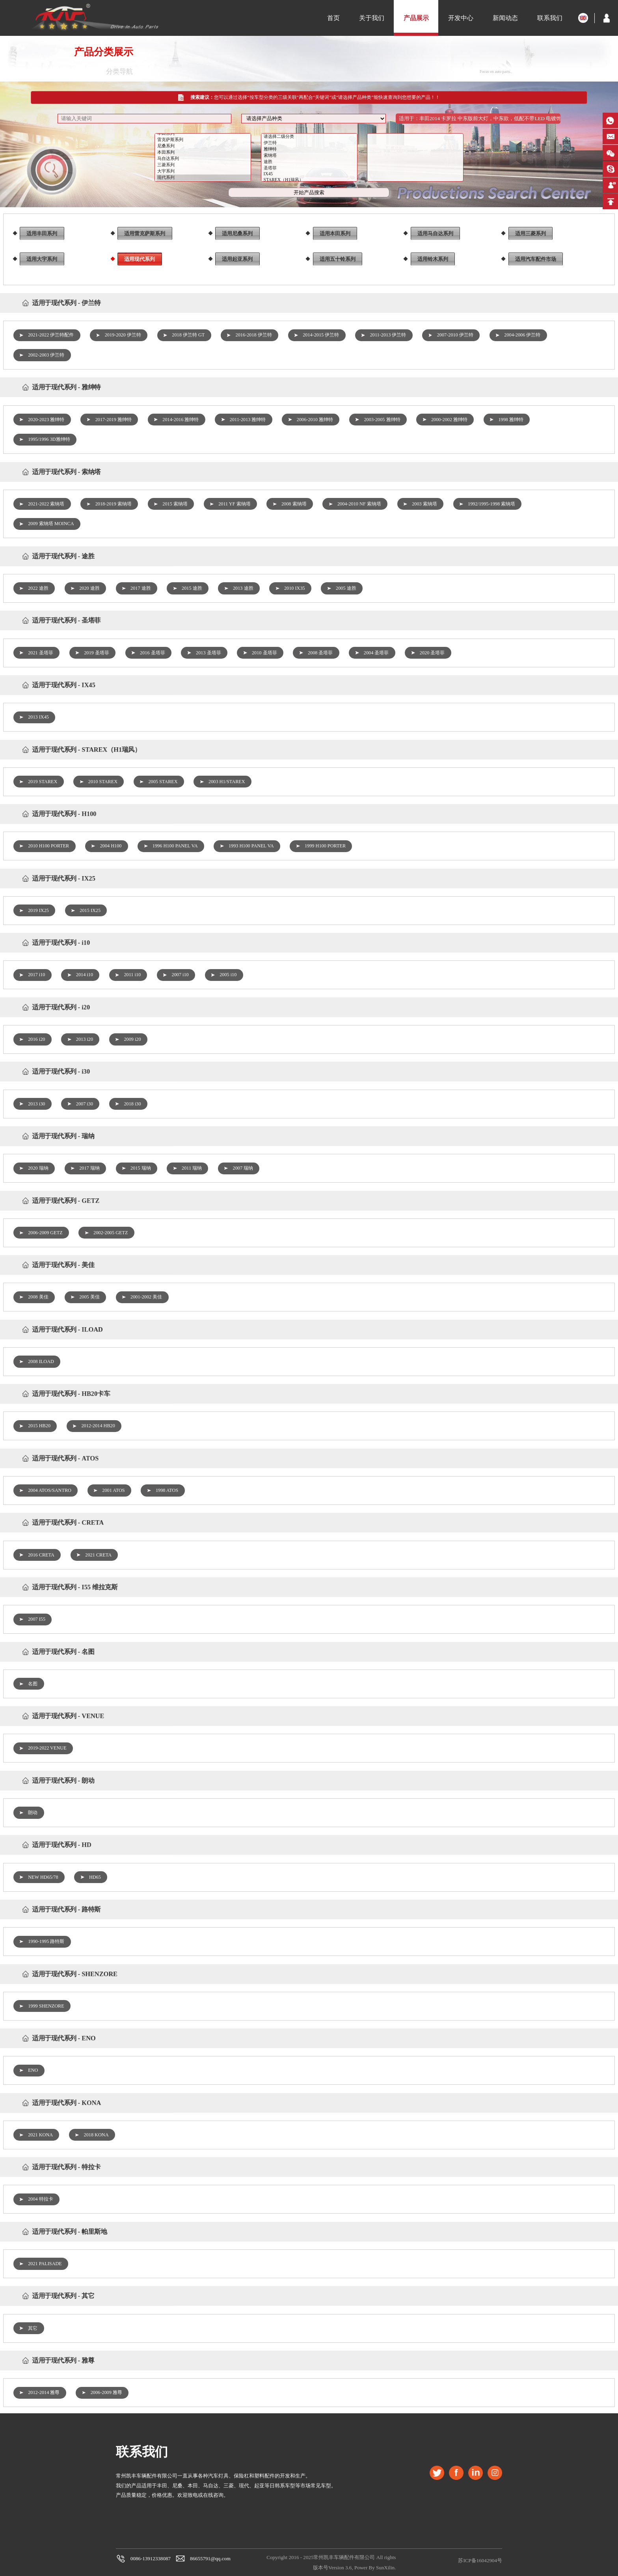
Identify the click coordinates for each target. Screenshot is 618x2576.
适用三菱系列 (530, 233)
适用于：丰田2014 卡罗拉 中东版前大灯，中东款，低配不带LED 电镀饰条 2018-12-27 (480, 125)
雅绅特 (310, 155)
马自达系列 (203, 165)
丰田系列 (203, 139)
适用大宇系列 (41, 259)
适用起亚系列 (237, 259)
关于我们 (371, 18)
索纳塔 (310, 161)
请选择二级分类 (310, 142)
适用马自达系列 (435, 233)
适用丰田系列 (41, 233)
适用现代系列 (139, 259)
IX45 (310, 180)
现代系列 (203, 183)
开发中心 (460, 18)
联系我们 (549, 18)
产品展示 (416, 18)
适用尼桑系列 (237, 233)
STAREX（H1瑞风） (310, 185)
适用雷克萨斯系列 (144, 233)
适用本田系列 (335, 233)
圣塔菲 (310, 174)
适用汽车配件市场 (535, 259)
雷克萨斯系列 (203, 146)
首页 (333, 18)
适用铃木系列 (432, 259)
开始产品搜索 (309, 198)
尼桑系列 (203, 152)
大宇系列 (203, 177)
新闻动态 (505, 18)
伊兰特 (310, 149)
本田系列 (203, 158)
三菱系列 (203, 171)
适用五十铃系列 (338, 259)
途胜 (310, 168)
